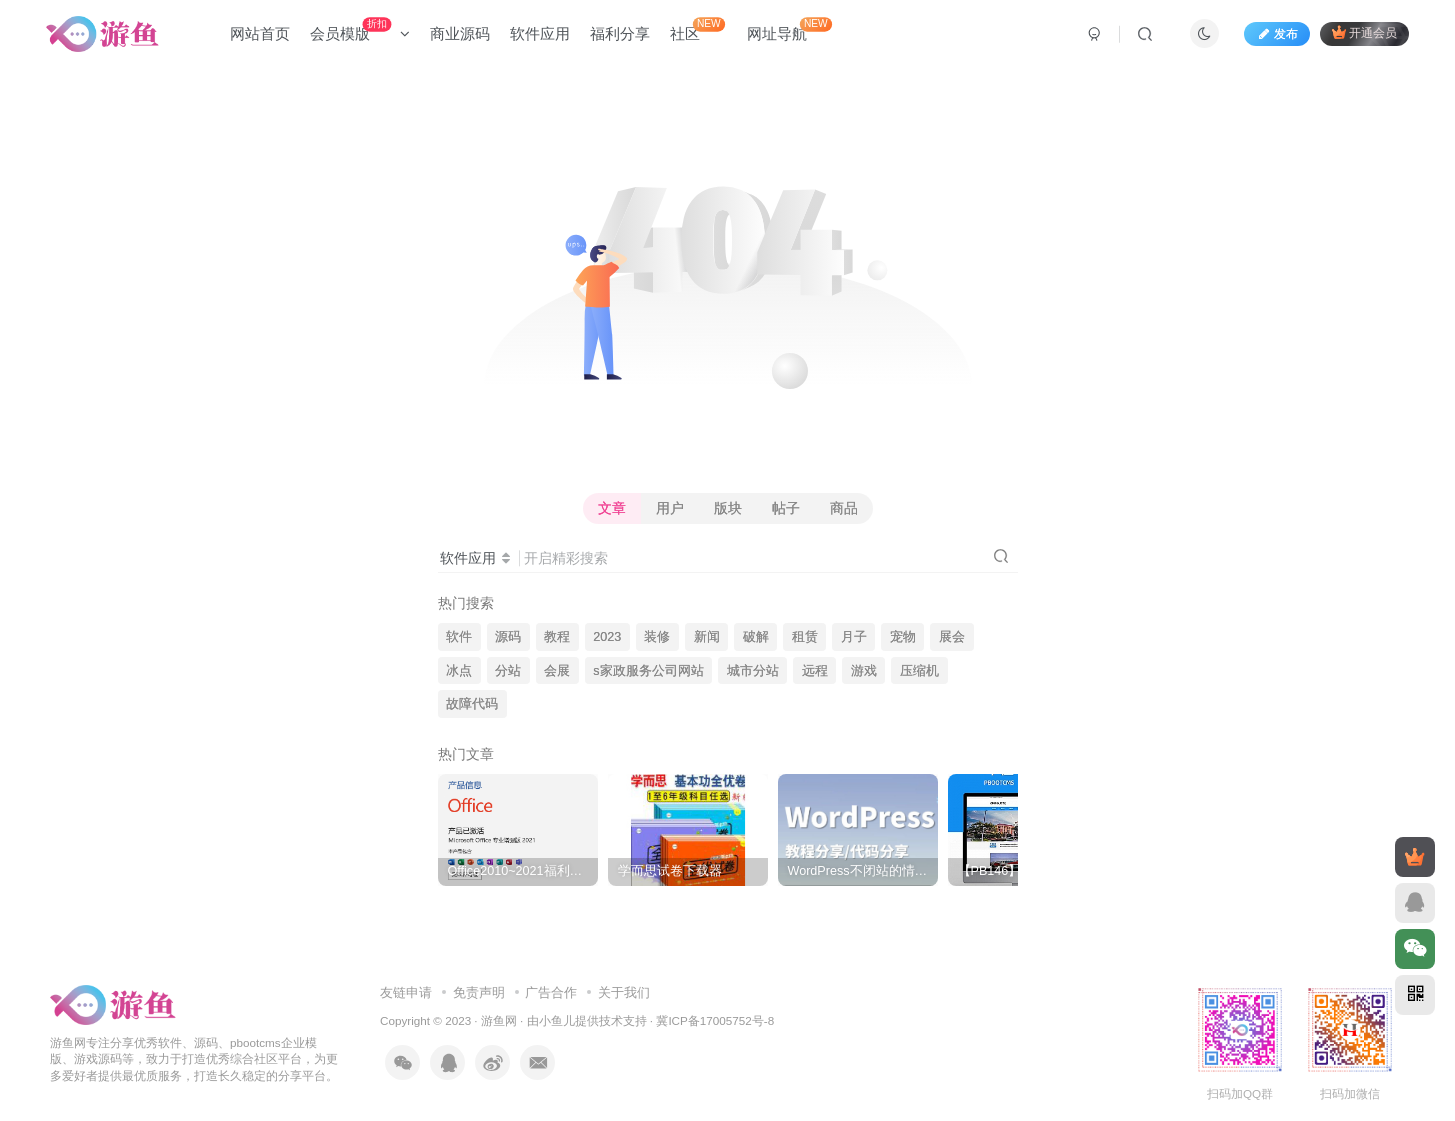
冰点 (459, 671)
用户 (670, 508)
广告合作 (551, 992)
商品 (844, 508)
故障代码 (472, 704)
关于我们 (624, 992)
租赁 (805, 637)
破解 (756, 637)
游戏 (864, 671)
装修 (657, 637)
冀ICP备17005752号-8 (715, 1020)
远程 (815, 671)
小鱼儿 (557, 1020)
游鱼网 (499, 1020)
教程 (557, 637)
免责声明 (479, 992)
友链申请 (406, 992)
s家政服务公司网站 (648, 671)
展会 (952, 637)
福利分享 (620, 33)
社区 (697, 29)
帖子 (786, 508)
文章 (612, 508)
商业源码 (460, 33)
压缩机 (919, 671)
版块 (728, 508)
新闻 (707, 637)
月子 (854, 637)
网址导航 (789, 29)
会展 (557, 671)
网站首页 (260, 33)
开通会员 (1364, 32)
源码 (508, 637)
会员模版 (360, 29)
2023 (607, 637)
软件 (459, 637)
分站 (508, 671)
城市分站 (753, 671)
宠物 (903, 637)
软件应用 (540, 33)
